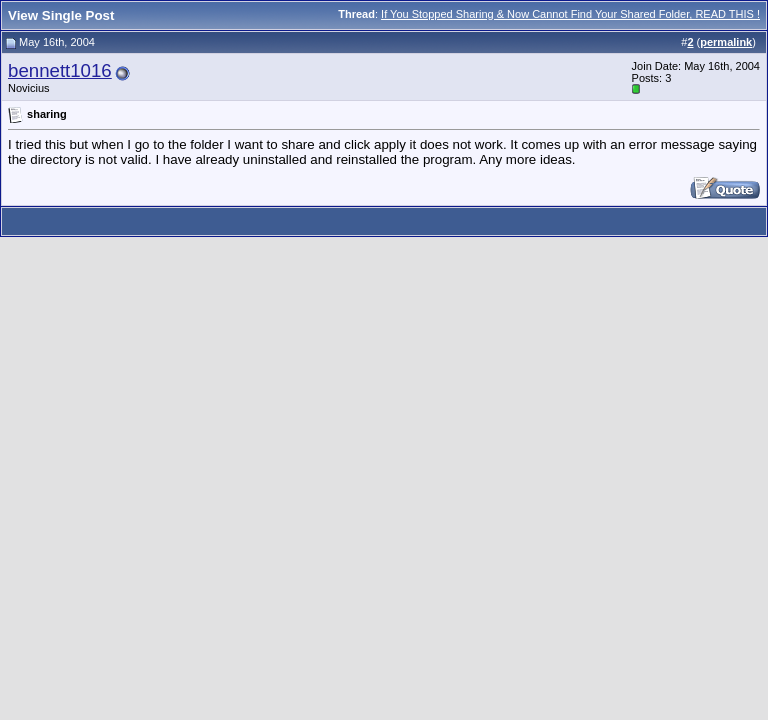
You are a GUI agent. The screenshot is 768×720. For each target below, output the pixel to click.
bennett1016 (60, 70)
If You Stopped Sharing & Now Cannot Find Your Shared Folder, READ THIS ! (570, 14)
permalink (726, 42)
